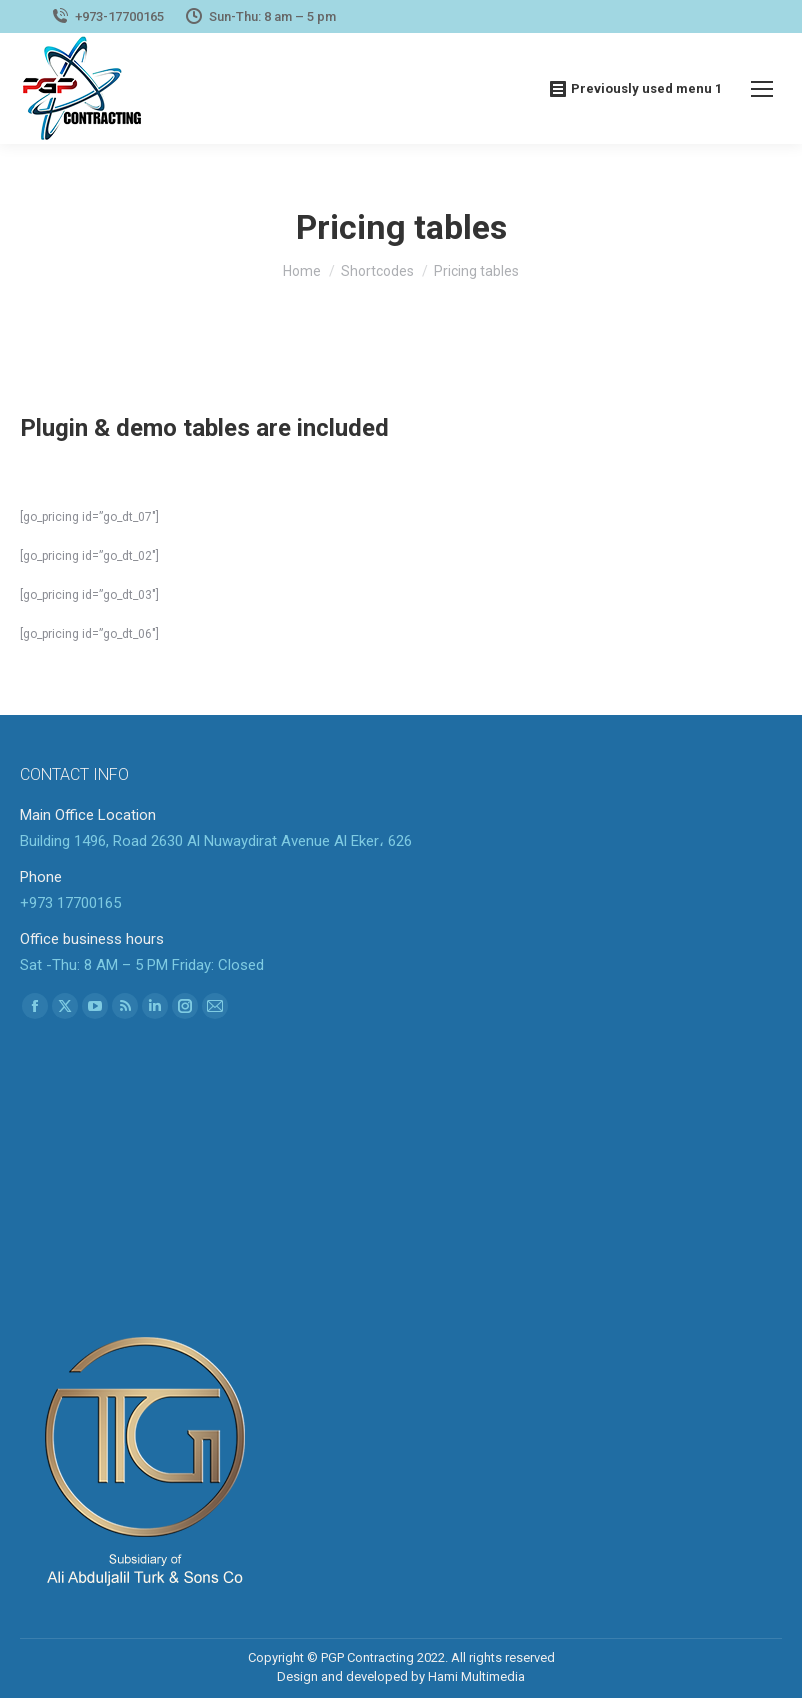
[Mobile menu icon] (762, 89)
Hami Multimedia (476, 1676)
